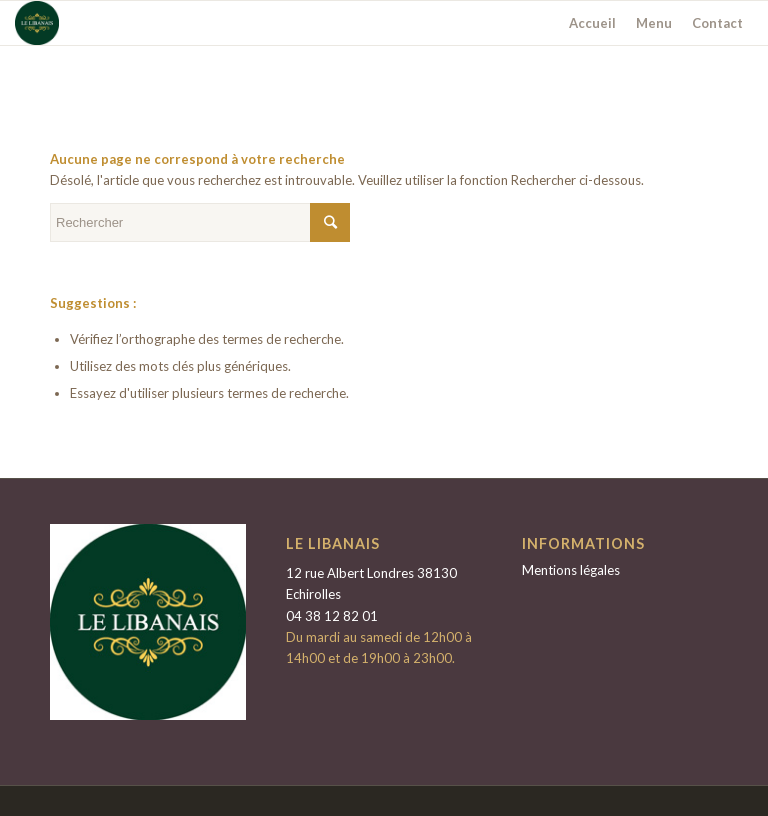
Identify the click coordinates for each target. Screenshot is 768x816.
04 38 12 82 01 (332, 616)
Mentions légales (571, 570)
